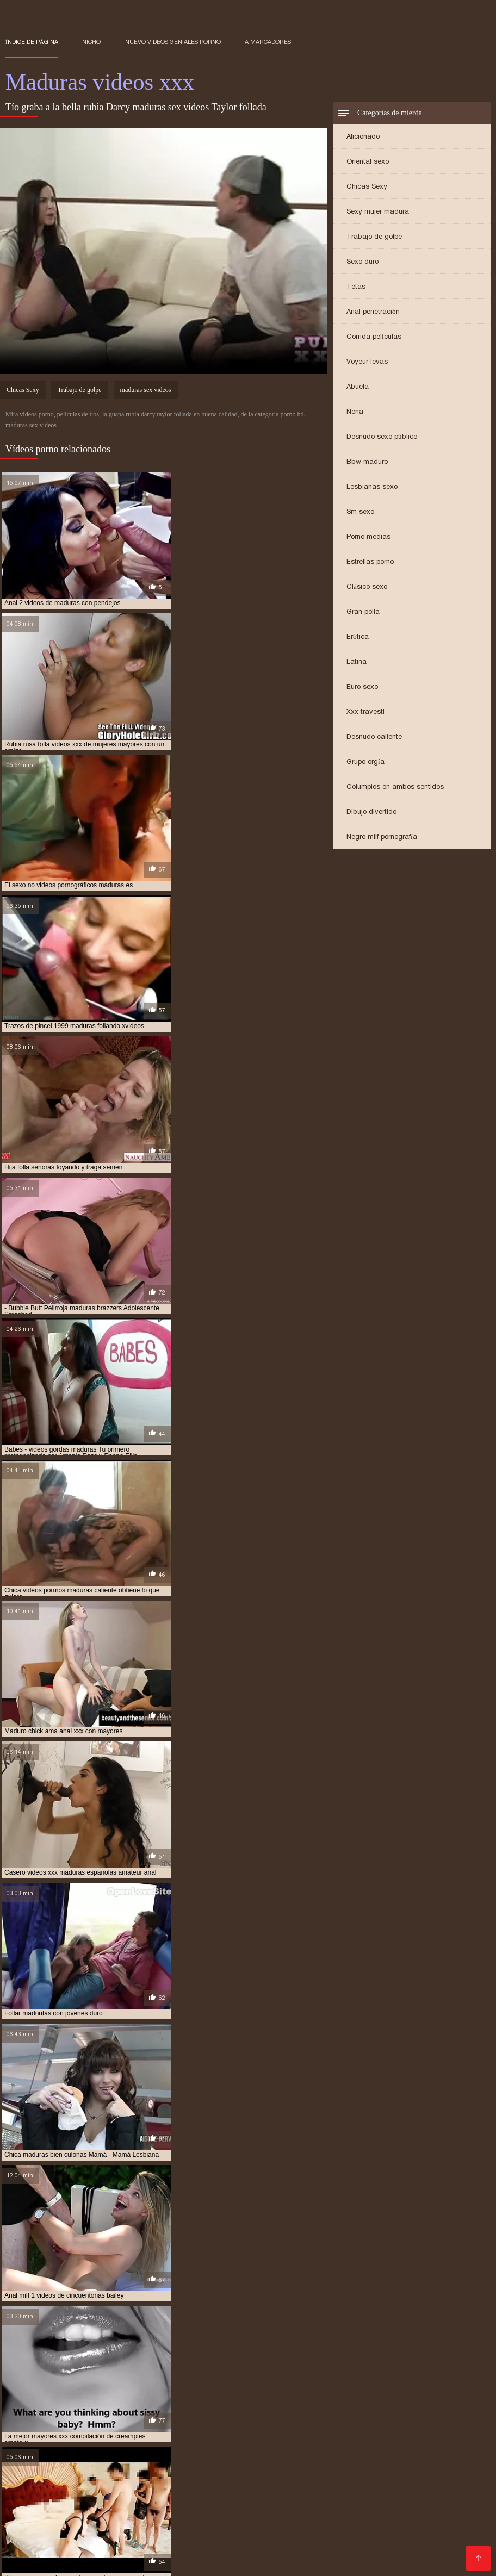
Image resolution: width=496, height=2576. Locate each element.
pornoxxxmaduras (303, 2422)
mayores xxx (254, 2416)
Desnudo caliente (374, 737)
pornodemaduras (235, 2422)
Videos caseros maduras (159, 2491)
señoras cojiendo (98, 2428)
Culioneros (373, 2473)
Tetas (355, 287)
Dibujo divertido (371, 812)
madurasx (21, 2416)
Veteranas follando (242, 2482)
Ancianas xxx (85, 2508)
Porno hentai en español (307, 2508)
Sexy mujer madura (377, 212)
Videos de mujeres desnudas (106, 2456)
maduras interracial (372, 2398)
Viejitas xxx (421, 2473)
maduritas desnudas (125, 2416)
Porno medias (368, 537)
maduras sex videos (145, 391)
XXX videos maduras (161, 2543)
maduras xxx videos (306, 2410)
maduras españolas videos (88, 2398)
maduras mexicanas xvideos (146, 2404)
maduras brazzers (98, 2392)
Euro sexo (362, 687)
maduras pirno (321, 2404)
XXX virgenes (174, 2482)
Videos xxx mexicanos (396, 2456)
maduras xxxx (369, 2410)
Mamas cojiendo (113, 2447)
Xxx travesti (365, 712)
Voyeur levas (367, 362)
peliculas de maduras (418, 2416)
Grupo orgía (365, 762)
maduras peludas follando (244, 2404)
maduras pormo (437, 2404)
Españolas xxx (255, 2447)
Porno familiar (236, 2517)
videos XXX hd (144, 2508)
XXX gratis (407, 2447)
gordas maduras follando (187, 2386)
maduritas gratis (195, 2416)
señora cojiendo (32, 2428)
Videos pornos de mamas (116, 2534)
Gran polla (363, 612)
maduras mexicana (446, 2398)
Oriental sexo (367, 162)
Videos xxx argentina (304, 2464)
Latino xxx (299, 2491)
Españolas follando (244, 2543)
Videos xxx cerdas (93, 2517)
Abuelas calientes (124, 2499)
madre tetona (262, 2386)
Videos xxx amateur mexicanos (322, 2499)
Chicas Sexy (366, 187)
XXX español (416, 2525)
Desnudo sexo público (381, 437)
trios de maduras (316, 2428)
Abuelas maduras (169, 2517)
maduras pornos (32, 2410)
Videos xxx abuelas (217, 2508)
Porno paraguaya (86, 2560)
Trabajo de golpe (374, 237)
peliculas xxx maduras (42, 2422)
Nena (354, 412)
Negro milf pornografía (381, 837)
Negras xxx (314, 2551)
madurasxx (65, 2416)
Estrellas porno (370, 562)
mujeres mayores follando (328, 2416)
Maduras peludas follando (94, 2551)
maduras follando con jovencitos (273, 2398)
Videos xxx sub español (210, 2499)
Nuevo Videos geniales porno (173, 42)
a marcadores (268, 42)
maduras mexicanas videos (48, 2404)
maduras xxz (422, 2410)
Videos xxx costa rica (113, 2525)
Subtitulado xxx (314, 2482)
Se (356, 2464)
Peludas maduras (383, 2482)
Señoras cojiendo (375, 2551)
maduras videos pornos (167, 2410)
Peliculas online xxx (285, 2534)
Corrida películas (373, 337)
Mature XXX (28, 2517)
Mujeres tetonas (36, 2525)
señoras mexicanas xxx (242, 2428)
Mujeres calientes (193, 2525)
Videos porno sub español (295, 2456)
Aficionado (363, 137)
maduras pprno (94, 2410)
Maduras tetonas (74, 2491)
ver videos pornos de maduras (404, 2428)
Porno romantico (226, 2464)
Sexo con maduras (203, 2456)
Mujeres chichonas (451, 2517)
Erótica (357, 637)
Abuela (357, 387)
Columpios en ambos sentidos (395, 787)
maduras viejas (240, 2410)
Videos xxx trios (317, 2543)
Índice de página (31, 42)
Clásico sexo (366, 587)
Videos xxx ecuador (371, 2517)
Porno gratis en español (335, 2447)
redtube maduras (431, 2422)
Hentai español (71, 2464)
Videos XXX (263, 2551)
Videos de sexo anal (368, 2534)
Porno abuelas (116, 2482)
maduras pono (378, 2404)
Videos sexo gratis (349, 2525)
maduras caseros (242, 2392)
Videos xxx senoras (423, 2491)
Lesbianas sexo (372, 487)
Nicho (91, 42)
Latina (356, 662)
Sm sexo (360, 512)
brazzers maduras (36, 2386)
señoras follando (165, 2428)
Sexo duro (362, 262)
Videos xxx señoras (75, 2543)
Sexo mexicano (297, 2517)
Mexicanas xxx (352, 2491)
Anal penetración (373, 312)
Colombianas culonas (148, 2464)
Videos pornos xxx (205, 2534)
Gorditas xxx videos (307, 2473)
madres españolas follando (415, 2386)
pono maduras (112, 2422)
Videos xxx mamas (185, 2447)
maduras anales (31, 2392)
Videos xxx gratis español (212, 2473)
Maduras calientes (40, 2447)
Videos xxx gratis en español (100, 2473)
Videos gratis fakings (45, 2499)
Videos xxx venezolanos (402, 2543)
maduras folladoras (174, 2398)
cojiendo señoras (106, 2386)
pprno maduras (368, 2422)
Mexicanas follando (404, 2464)
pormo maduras (171, 2422)
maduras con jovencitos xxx (327, 2392)
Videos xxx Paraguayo (191, 2551)
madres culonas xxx (327, 2386)
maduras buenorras (171, 2392)
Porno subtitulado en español (415, 2508)
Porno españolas (421, 2499)
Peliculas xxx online (270, 2525)
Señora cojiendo (243, 2491)
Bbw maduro (367, 462)
